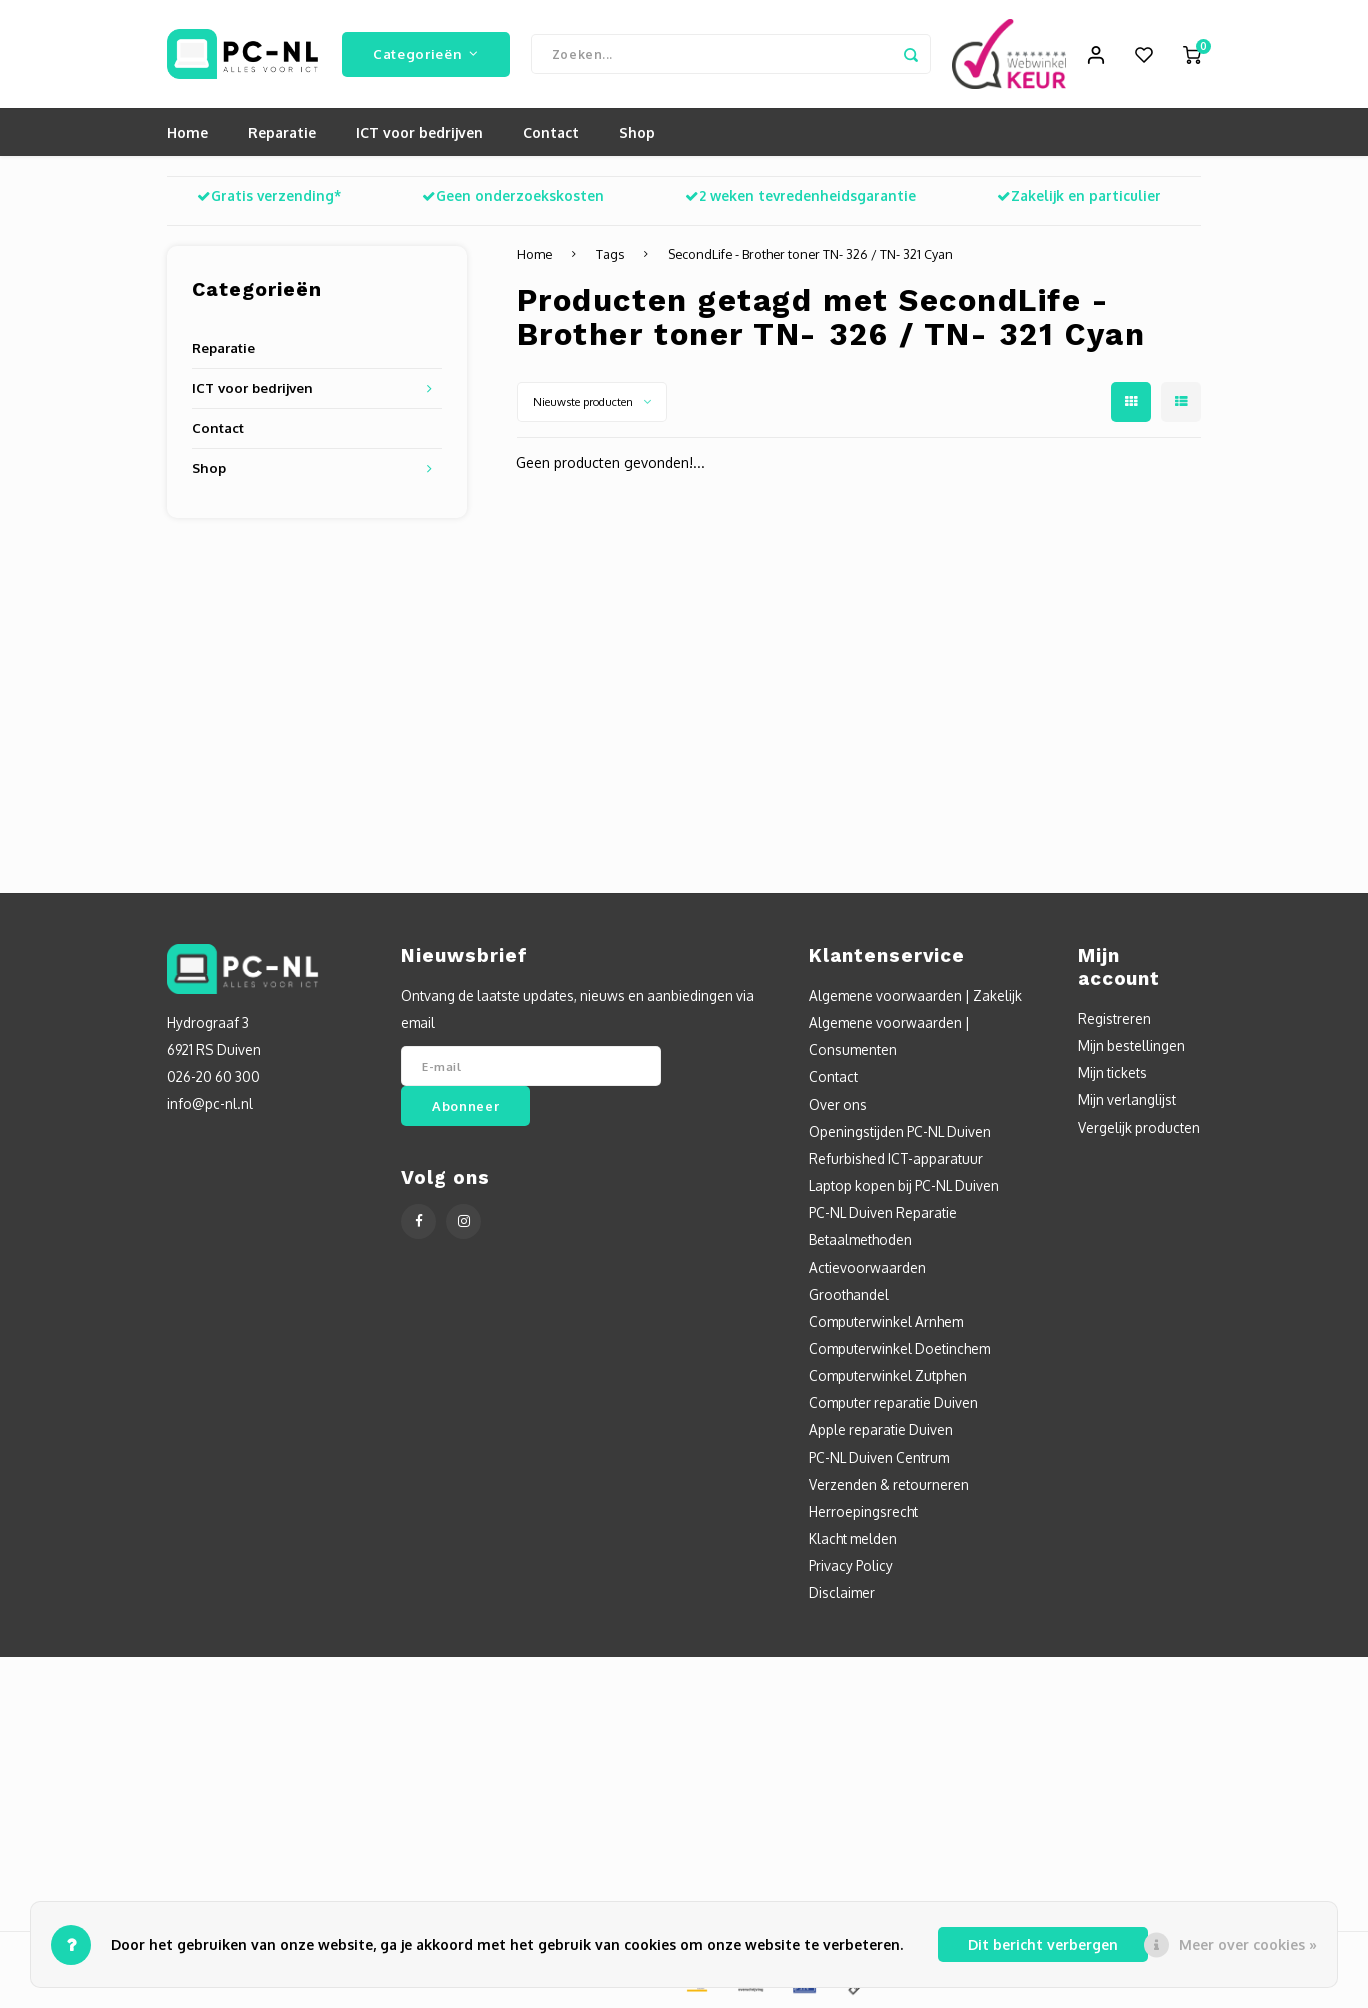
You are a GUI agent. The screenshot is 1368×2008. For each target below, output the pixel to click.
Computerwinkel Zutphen (888, 1377)
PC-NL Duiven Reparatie (883, 1214)
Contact (551, 134)
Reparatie (282, 134)
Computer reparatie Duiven (893, 1404)
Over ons (838, 1106)
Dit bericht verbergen (1043, 1944)
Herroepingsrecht (863, 1513)
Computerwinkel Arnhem (886, 1323)
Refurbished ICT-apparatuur (896, 1160)
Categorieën (426, 54)
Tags (610, 256)
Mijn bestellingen (1131, 1047)
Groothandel (849, 1296)
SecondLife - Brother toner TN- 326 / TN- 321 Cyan (810, 256)
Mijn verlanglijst (1127, 1101)
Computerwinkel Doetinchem (899, 1350)
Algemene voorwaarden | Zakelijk (915, 997)
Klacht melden (853, 1540)
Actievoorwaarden (867, 1268)
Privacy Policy (851, 1567)
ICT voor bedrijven (419, 134)
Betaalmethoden (860, 1241)
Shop (637, 134)
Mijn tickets (1112, 1074)
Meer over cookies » (1248, 1944)
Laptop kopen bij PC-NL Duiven (904, 1187)
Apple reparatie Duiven (881, 1431)
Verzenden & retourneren (889, 1486)
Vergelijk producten (1139, 1129)
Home (187, 134)
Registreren (1114, 1020)
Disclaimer (842, 1594)
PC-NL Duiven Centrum (879, 1459)
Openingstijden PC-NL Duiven (900, 1133)
